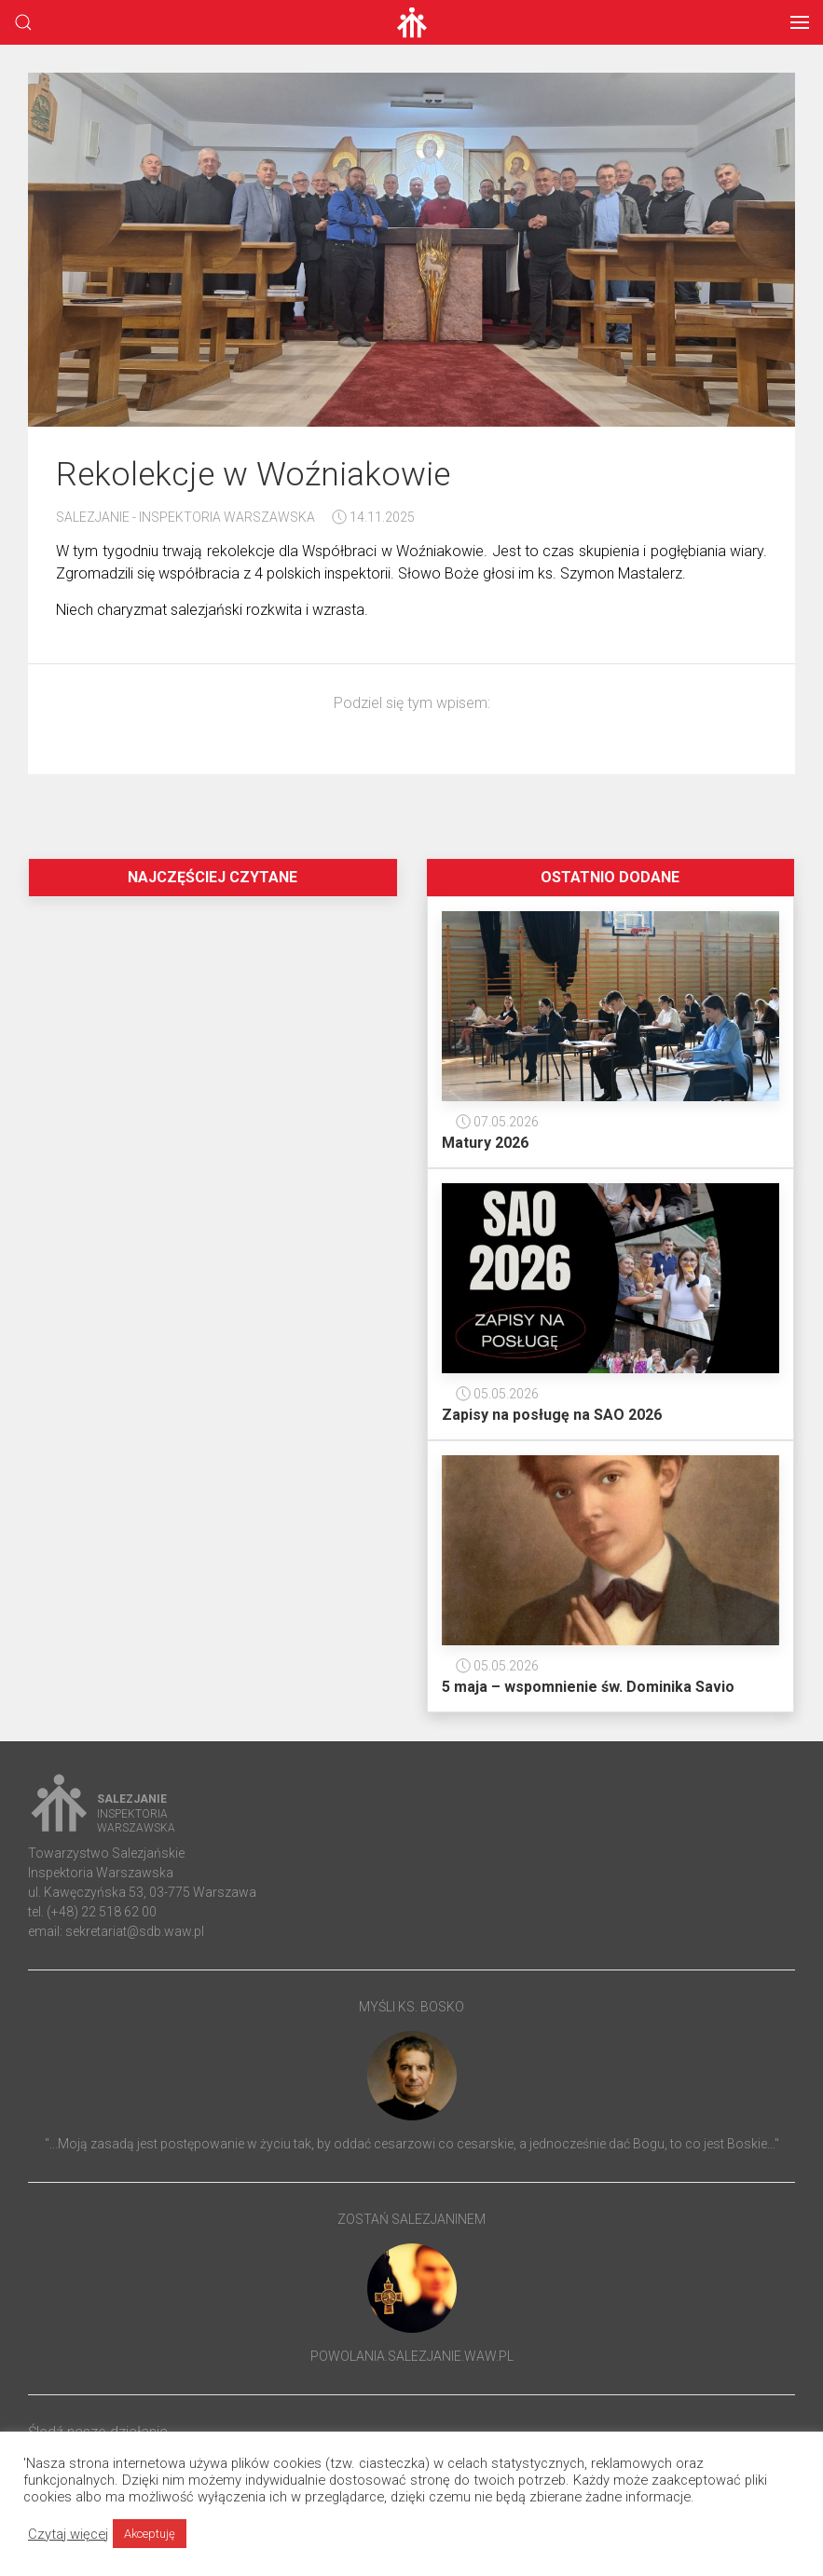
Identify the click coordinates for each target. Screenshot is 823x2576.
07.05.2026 (497, 1121)
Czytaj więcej (68, 2534)
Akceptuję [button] (149, 2534)
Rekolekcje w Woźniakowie (253, 474)
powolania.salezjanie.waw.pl (412, 2356)
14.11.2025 (373, 517)
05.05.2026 (497, 1393)
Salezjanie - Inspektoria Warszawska (185, 517)
